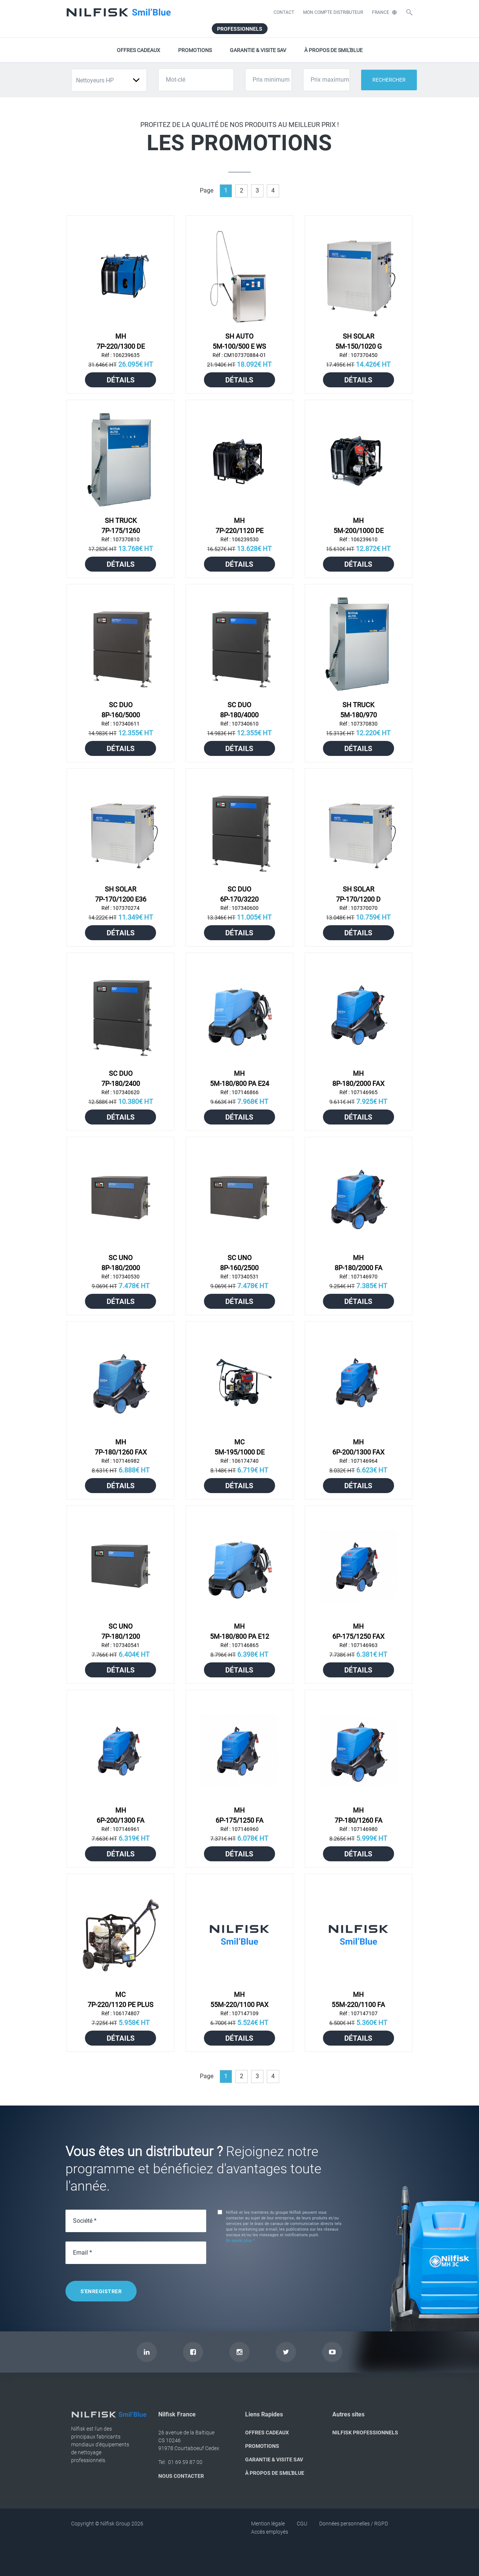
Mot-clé (175, 79)
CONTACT (284, 12)
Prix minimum (271, 79)
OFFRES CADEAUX (138, 50)
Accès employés (269, 2532)
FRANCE (384, 12)
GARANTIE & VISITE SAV (258, 50)
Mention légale (268, 2524)
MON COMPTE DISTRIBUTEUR (333, 12)
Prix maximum (330, 79)
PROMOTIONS (195, 50)
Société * (85, 2220)
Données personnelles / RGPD (353, 2524)
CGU (302, 2524)
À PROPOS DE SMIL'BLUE (333, 50)
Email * (82, 2252)
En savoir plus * (240, 2240)
